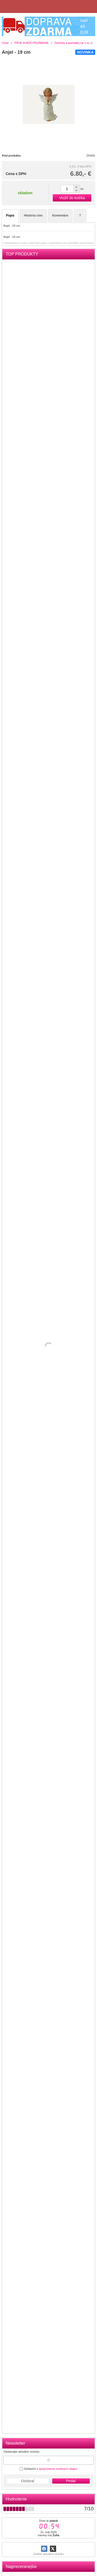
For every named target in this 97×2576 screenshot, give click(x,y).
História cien (33, 215)
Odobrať (28, 2481)
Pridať (71, 2481)
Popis (10, 215)
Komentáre (60, 215)
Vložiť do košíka (72, 198)
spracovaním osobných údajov (58, 2468)
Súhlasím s (48, 2468)
